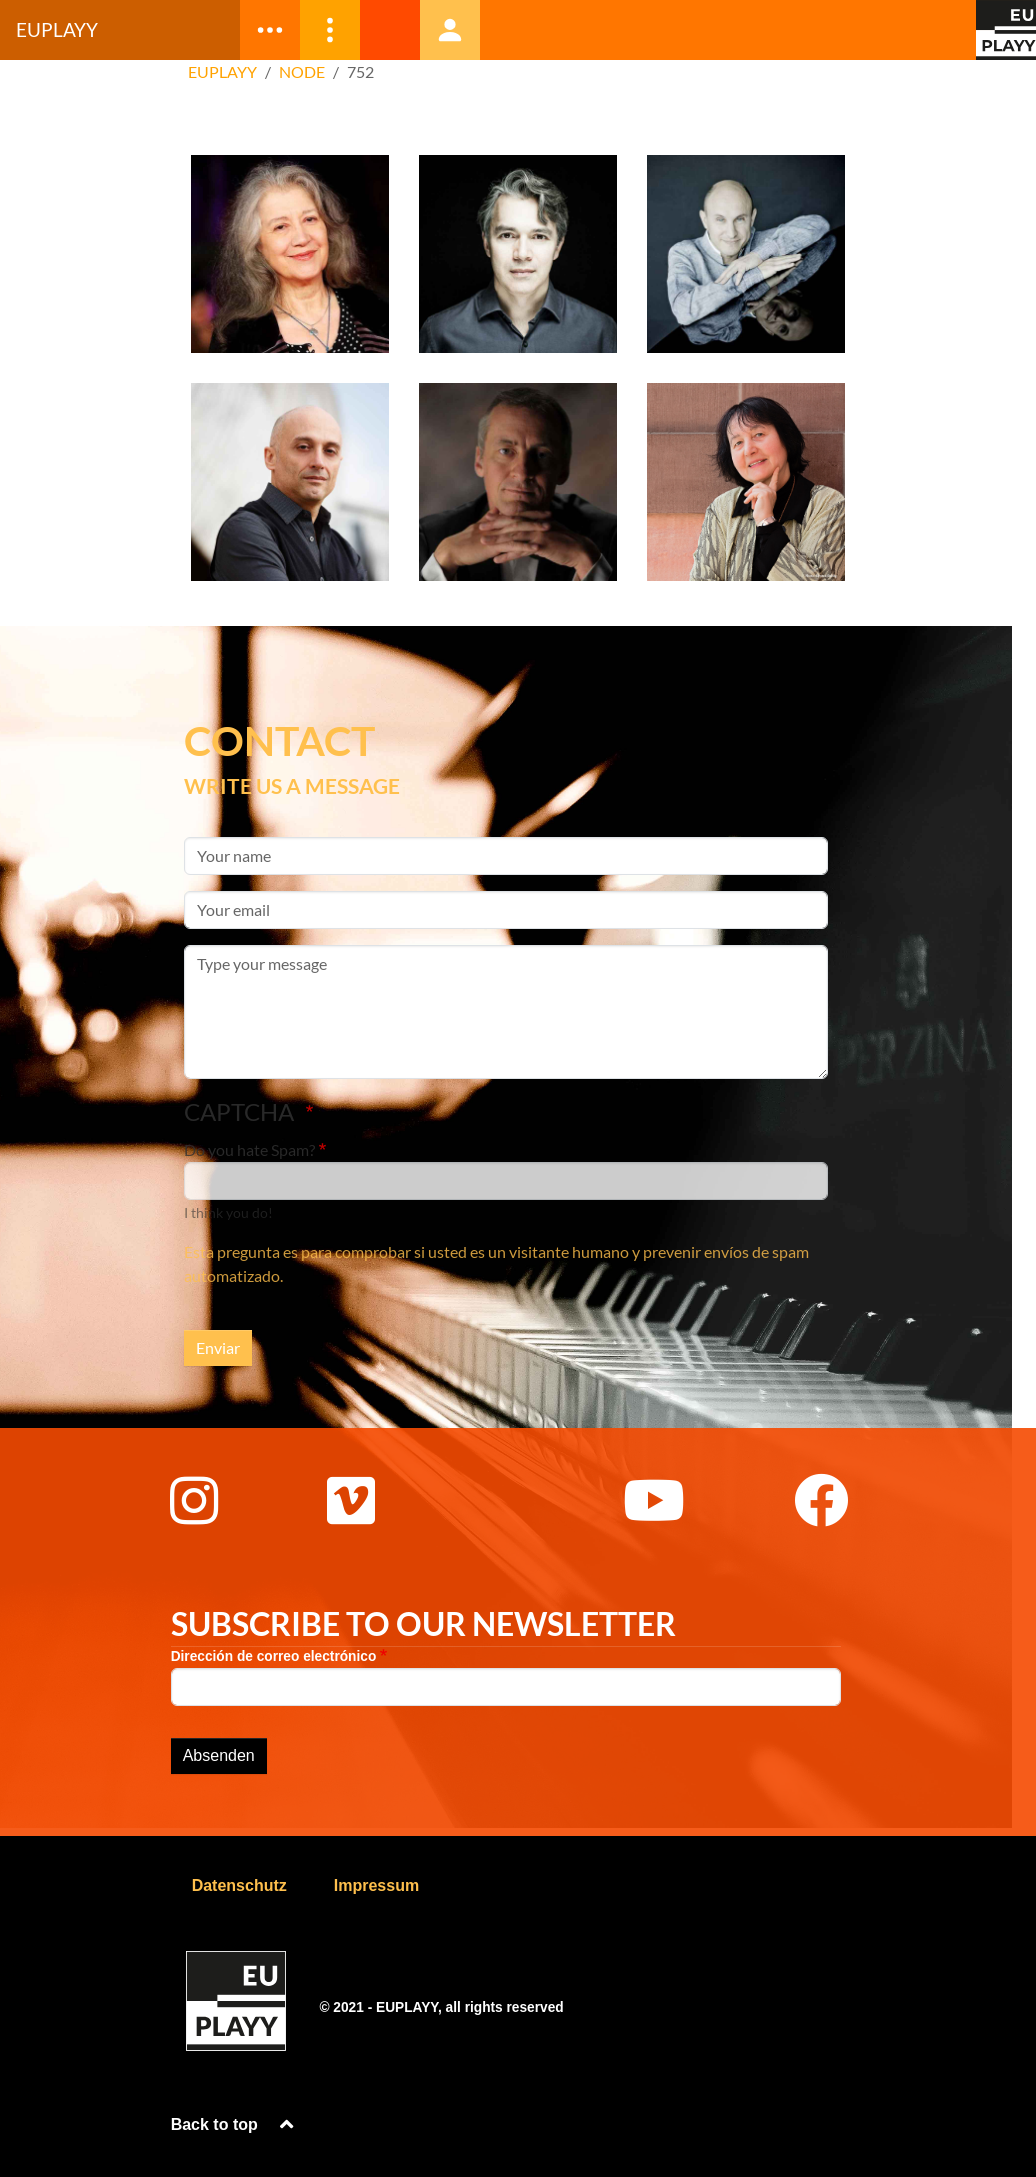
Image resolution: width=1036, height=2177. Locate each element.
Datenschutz (239, 1885)
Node (302, 71)
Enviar (218, 1347)
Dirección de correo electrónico (274, 1656)
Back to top (234, 2124)
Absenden (219, 1755)
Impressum (376, 1885)
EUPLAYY (222, 71)
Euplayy (57, 29)
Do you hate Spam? (249, 1149)
